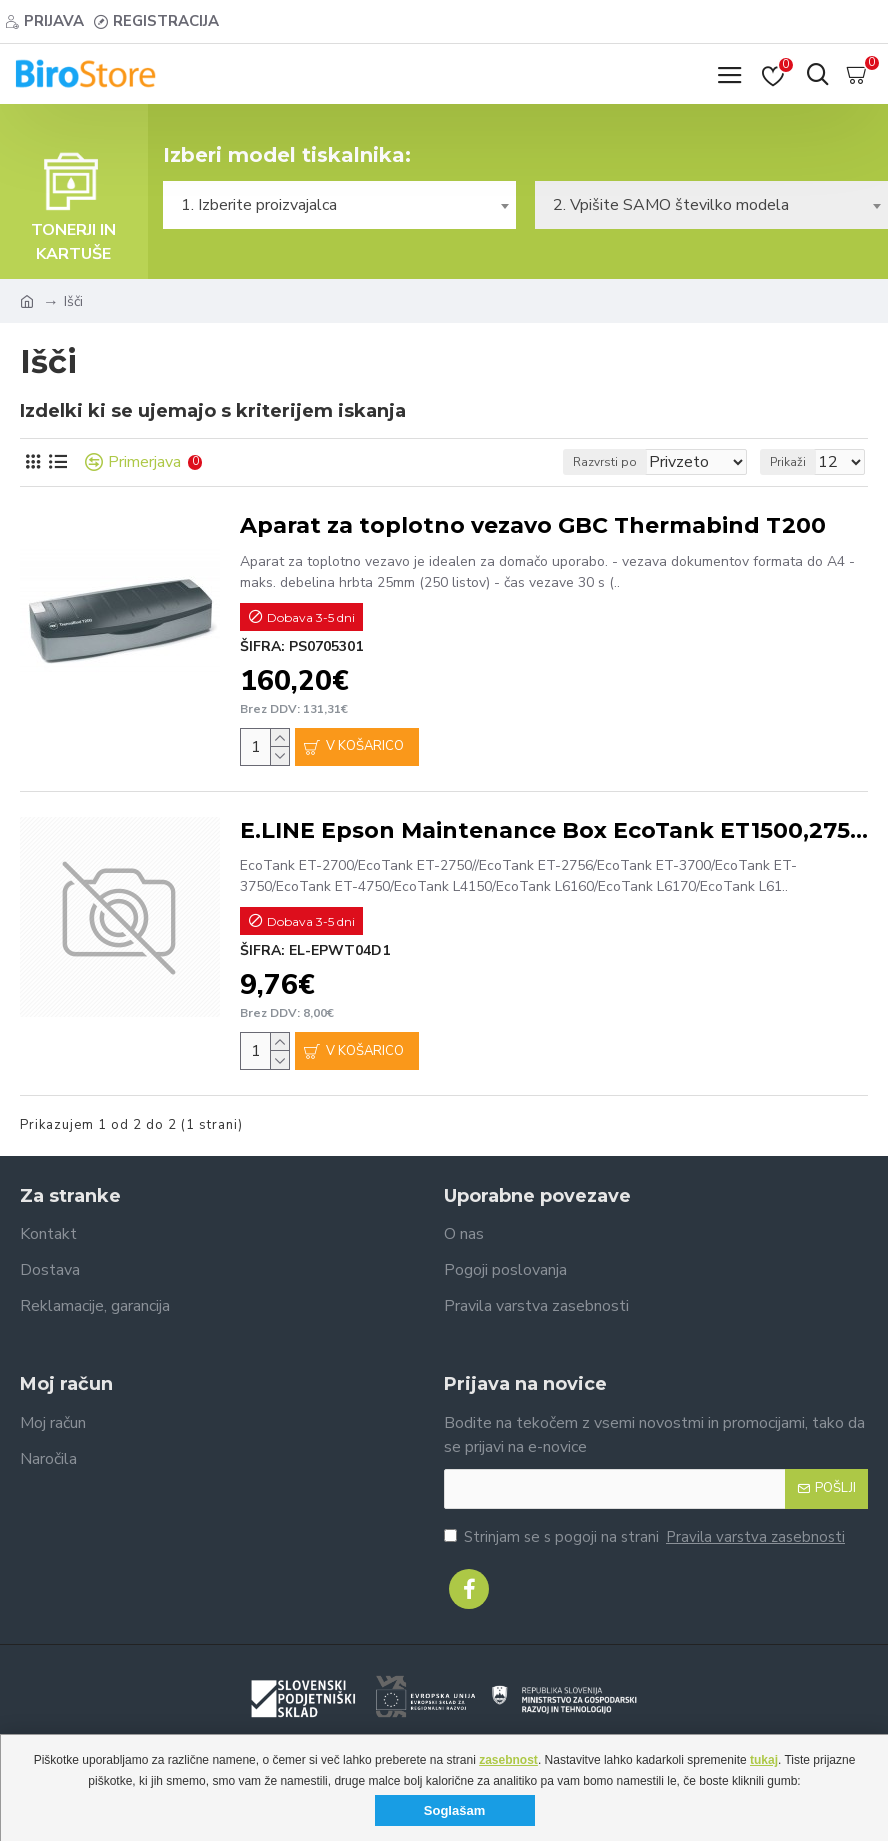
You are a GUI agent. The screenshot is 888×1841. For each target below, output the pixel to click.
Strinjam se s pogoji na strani (646, 1537)
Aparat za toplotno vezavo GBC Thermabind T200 (533, 525)
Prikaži (788, 462)
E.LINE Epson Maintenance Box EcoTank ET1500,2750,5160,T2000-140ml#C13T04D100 (554, 830)
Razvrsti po (605, 462)
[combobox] (339, 205)
